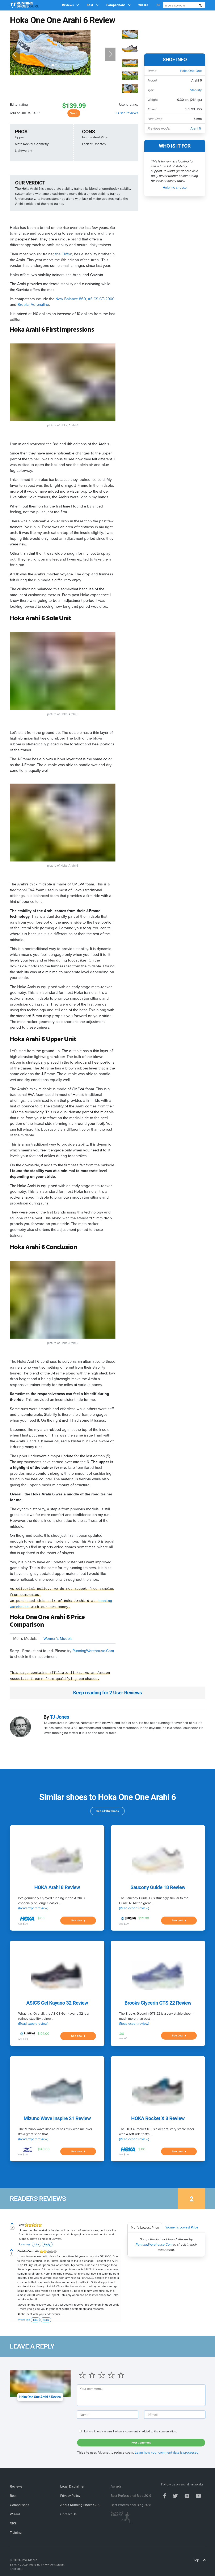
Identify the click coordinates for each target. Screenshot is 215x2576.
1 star (82, 2375)
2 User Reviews (126, 112)
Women (57, 1639)
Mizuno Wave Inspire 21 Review (57, 2118)
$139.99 (74, 106)
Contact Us (68, 2514)
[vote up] (12, 2224)
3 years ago (23, 2319)
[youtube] (198, 2495)
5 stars (120, 2375)
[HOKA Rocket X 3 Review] (158, 2091)
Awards (116, 2486)
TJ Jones (59, 1717)
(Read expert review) (33, 1908)
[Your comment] (141, 2395)
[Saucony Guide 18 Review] (158, 1860)
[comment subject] (40, 2383)
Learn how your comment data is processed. (167, 2452)
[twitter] (175, 2495)
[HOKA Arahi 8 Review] (57, 1860)
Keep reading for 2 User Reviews (107, 1693)
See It (74, 113)
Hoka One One (191, 70)
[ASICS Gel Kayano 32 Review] (57, 1975)
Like (36, 2244)
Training (16, 2532)
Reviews (70, 5)
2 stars (91, 2375)
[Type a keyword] (182, 5)
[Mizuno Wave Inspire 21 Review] (57, 2091)
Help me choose (175, 187)
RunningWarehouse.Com (93, 1650)
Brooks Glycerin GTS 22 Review (158, 2003)
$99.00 (143, 1918)
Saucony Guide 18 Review (157, 1887)
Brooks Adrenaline (33, 304)
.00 (121, 2033)
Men (25, 1639)
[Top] (204, 2560)
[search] (200, 5)
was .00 (123, 2038)
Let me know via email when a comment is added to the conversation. (127, 2431)
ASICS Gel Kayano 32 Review (57, 2003)
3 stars (101, 2375)
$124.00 (43, 2033)
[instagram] (187, 2495)
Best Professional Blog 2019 (131, 2495)
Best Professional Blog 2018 (131, 2504)
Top (199, 2560)
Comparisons (118, 5)
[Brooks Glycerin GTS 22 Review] (158, 1975)
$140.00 (44, 2149)
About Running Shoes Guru (80, 2504)
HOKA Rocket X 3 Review (158, 2118)
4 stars (111, 2375)
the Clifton (63, 254)
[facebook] (164, 2495)
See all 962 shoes (107, 1811)
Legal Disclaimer (72, 2486)
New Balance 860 (70, 298)
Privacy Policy (70, 2495)
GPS (13, 2523)
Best (92, 5)
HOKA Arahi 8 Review (57, 1887)
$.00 (41, 1918)
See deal (78, 1920)
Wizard (143, 5)
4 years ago (25, 2244)
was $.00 (23, 1923)
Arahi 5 (196, 128)
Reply (47, 2244)
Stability (196, 90)
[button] (15, 54)
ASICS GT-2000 (101, 298)
